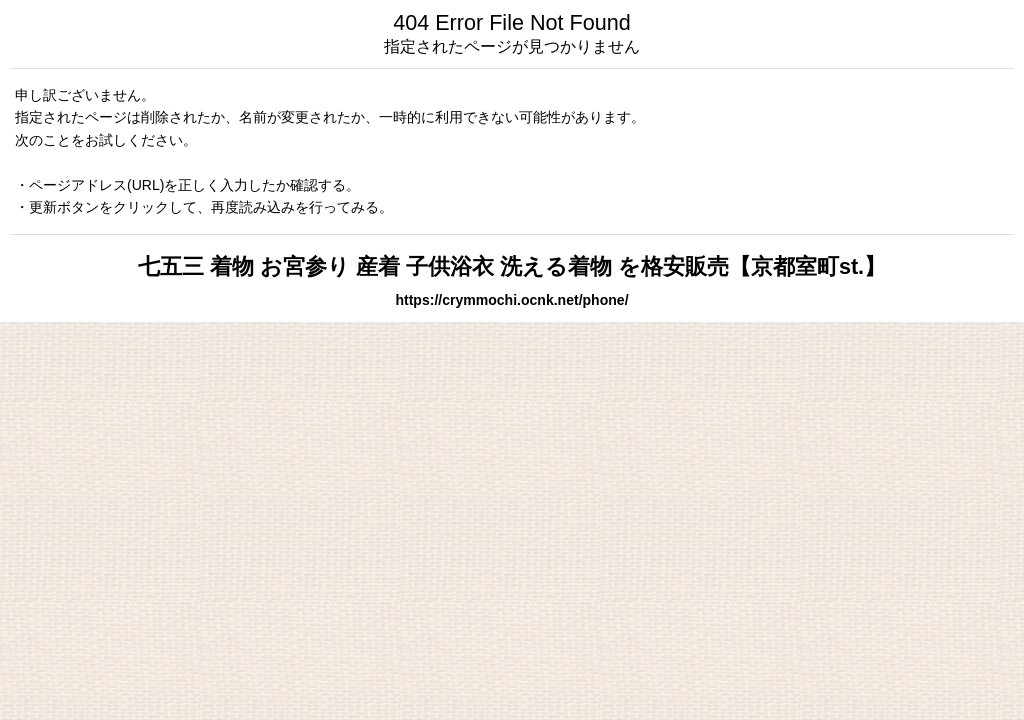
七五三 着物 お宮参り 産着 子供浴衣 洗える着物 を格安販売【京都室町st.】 (512, 266)
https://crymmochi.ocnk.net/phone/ (511, 300)
